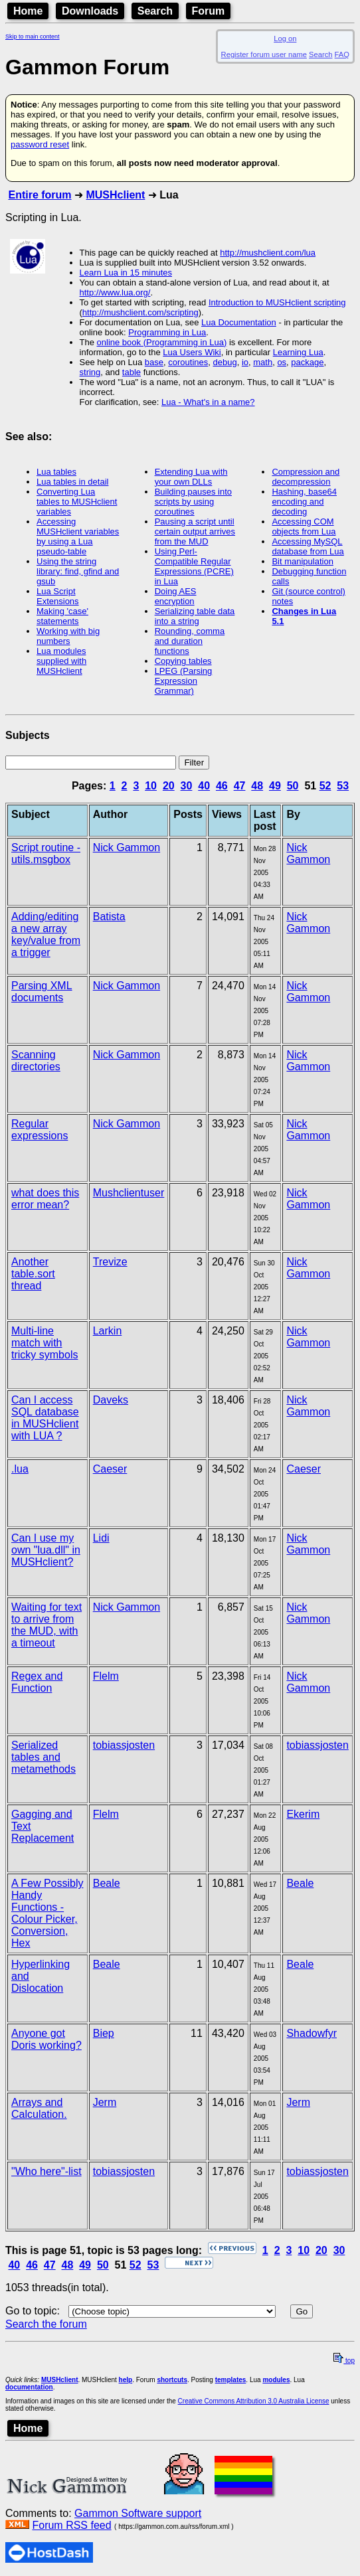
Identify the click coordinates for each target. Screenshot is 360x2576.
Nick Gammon (126, 847)
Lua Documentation (238, 322)
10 (151, 785)
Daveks (110, 1400)
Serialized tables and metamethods (43, 1757)
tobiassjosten (124, 1745)
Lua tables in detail (72, 482)
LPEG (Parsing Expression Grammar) (184, 681)
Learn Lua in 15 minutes (126, 273)
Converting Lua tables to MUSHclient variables (77, 502)
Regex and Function (36, 1682)
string (90, 372)
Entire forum (39, 195)
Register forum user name (264, 54)
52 (325, 785)
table (131, 372)
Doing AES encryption (176, 596)
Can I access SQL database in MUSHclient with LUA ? (45, 1417)
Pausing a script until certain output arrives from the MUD (195, 531)
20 (169, 785)
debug (224, 362)
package (307, 362)
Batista (109, 916)
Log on (285, 38)
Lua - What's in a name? (208, 402)
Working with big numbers (68, 636)
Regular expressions (39, 1129)
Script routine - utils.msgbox (45, 853)
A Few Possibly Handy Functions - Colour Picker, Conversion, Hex (47, 1913)
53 (343, 785)
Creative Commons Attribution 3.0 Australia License (253, 2401)
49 (275, 785)
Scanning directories (35, 1060)
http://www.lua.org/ (115, 292)
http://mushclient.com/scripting (140, 312)
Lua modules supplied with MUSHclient (61, 661)
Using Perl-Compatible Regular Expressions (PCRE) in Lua (194, 566)
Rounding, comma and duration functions (190, 641)
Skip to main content (32, 36)
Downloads (90, 11)
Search (155, 11)
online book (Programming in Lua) (162, 342)
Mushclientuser (129, 1192)
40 (204, 785)
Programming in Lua (167, 332)
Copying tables (183, 661)
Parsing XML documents (41, 991)
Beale (106, 1883)
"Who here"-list (46, 2171)
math (262, 362)
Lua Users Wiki (192, 352)
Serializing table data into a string (195, 616)
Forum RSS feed (71, 2525)
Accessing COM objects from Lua (303, 526)
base (154, 362)
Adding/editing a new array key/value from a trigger (45, 934)
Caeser (110, 1469)
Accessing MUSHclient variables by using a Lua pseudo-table (78, 536)
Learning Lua (298, 352)
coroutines (188, 362)
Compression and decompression (305, 477)
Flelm (106, 1676)
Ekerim (302, 1814)
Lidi (101, 1538)
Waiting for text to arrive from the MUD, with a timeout (46, 1625)
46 (222, 785)
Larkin (107, 1330)
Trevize (110, 1261)
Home (28, 11)
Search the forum (46, 2324)
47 (240, 785)
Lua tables (56, 472)
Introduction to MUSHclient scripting (277, 302)
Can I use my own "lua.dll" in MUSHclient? (45, 1550)
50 (293, 785)
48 (257, 785)
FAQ (342, 54)
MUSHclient (115, 195)
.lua (20, 1469)
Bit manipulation (302, 561)
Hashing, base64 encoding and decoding (304, 502)
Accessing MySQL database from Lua (307, 546)
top (344, 2360)
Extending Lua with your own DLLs (191, 477)
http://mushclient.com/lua (267, 253)
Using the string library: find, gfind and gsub (78, 571)
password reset (40, 144)
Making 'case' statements (62, 616)
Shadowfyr (311, 2033)
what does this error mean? (45, 1198)
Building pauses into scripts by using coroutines (193, 502)
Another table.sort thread (33, 1273)
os (281, 362)
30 (187, 785)
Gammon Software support (137, 2513)
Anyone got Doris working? (46, 2039)
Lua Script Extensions (58, 596)
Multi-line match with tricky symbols (44, 1342)
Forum (208, 11)
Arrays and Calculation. (39, 2108)
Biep (103, 2033)
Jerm (105, 2102)
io (245, 362)
